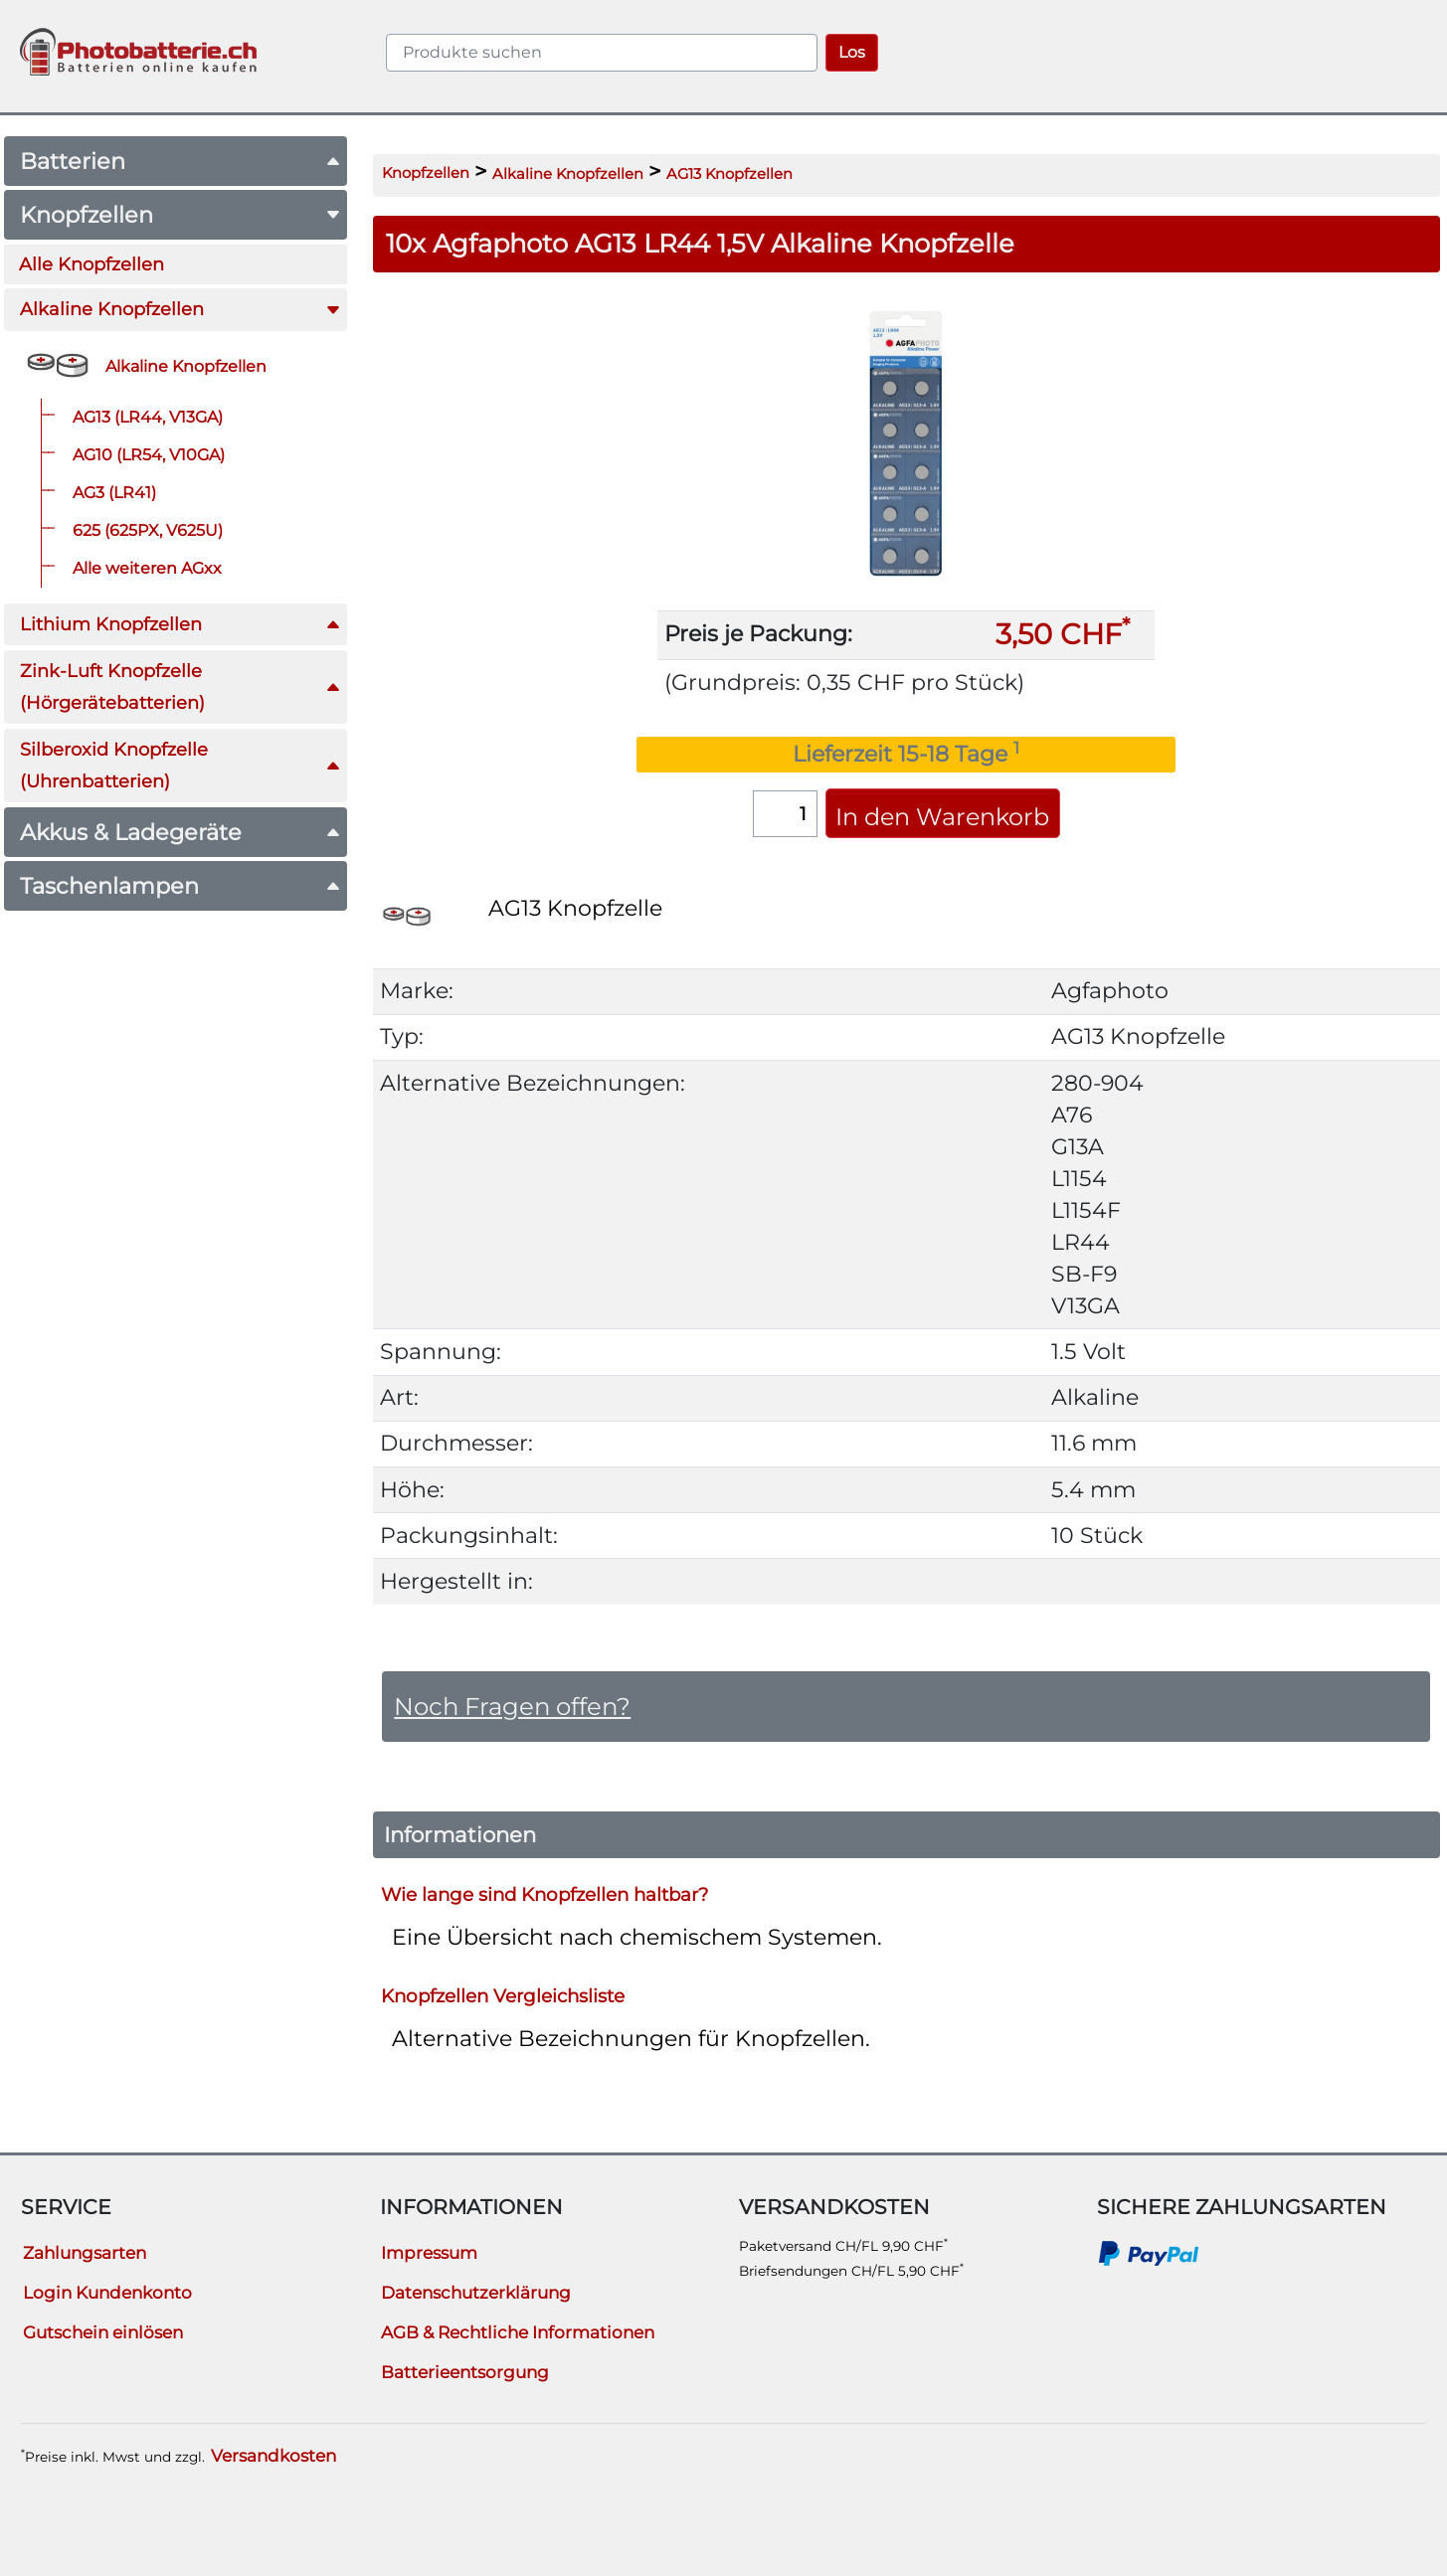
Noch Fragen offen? (512, 1706)
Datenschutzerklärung (476, 2293)
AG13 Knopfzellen (729, 174)
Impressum (429, 2253)
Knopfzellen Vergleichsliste (503, 1995)
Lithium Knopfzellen (180, 623)
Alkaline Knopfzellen (180, 308)
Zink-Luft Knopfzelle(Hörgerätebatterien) (180, 686)
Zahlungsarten (84, 2253)
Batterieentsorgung (465, 2372)
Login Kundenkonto (107, 2293)
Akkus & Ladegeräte (180, 832)
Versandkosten (273, 2456)
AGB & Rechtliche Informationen (517, 2332)
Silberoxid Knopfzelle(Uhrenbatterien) (180, 765)
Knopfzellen (180, 215)
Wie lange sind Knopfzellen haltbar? (544, 1894)
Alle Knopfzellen (91, 264)
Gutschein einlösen (103, 2332)
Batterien (180, 161)
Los (851, 52)
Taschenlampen (180, 886)
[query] (601, 53)
